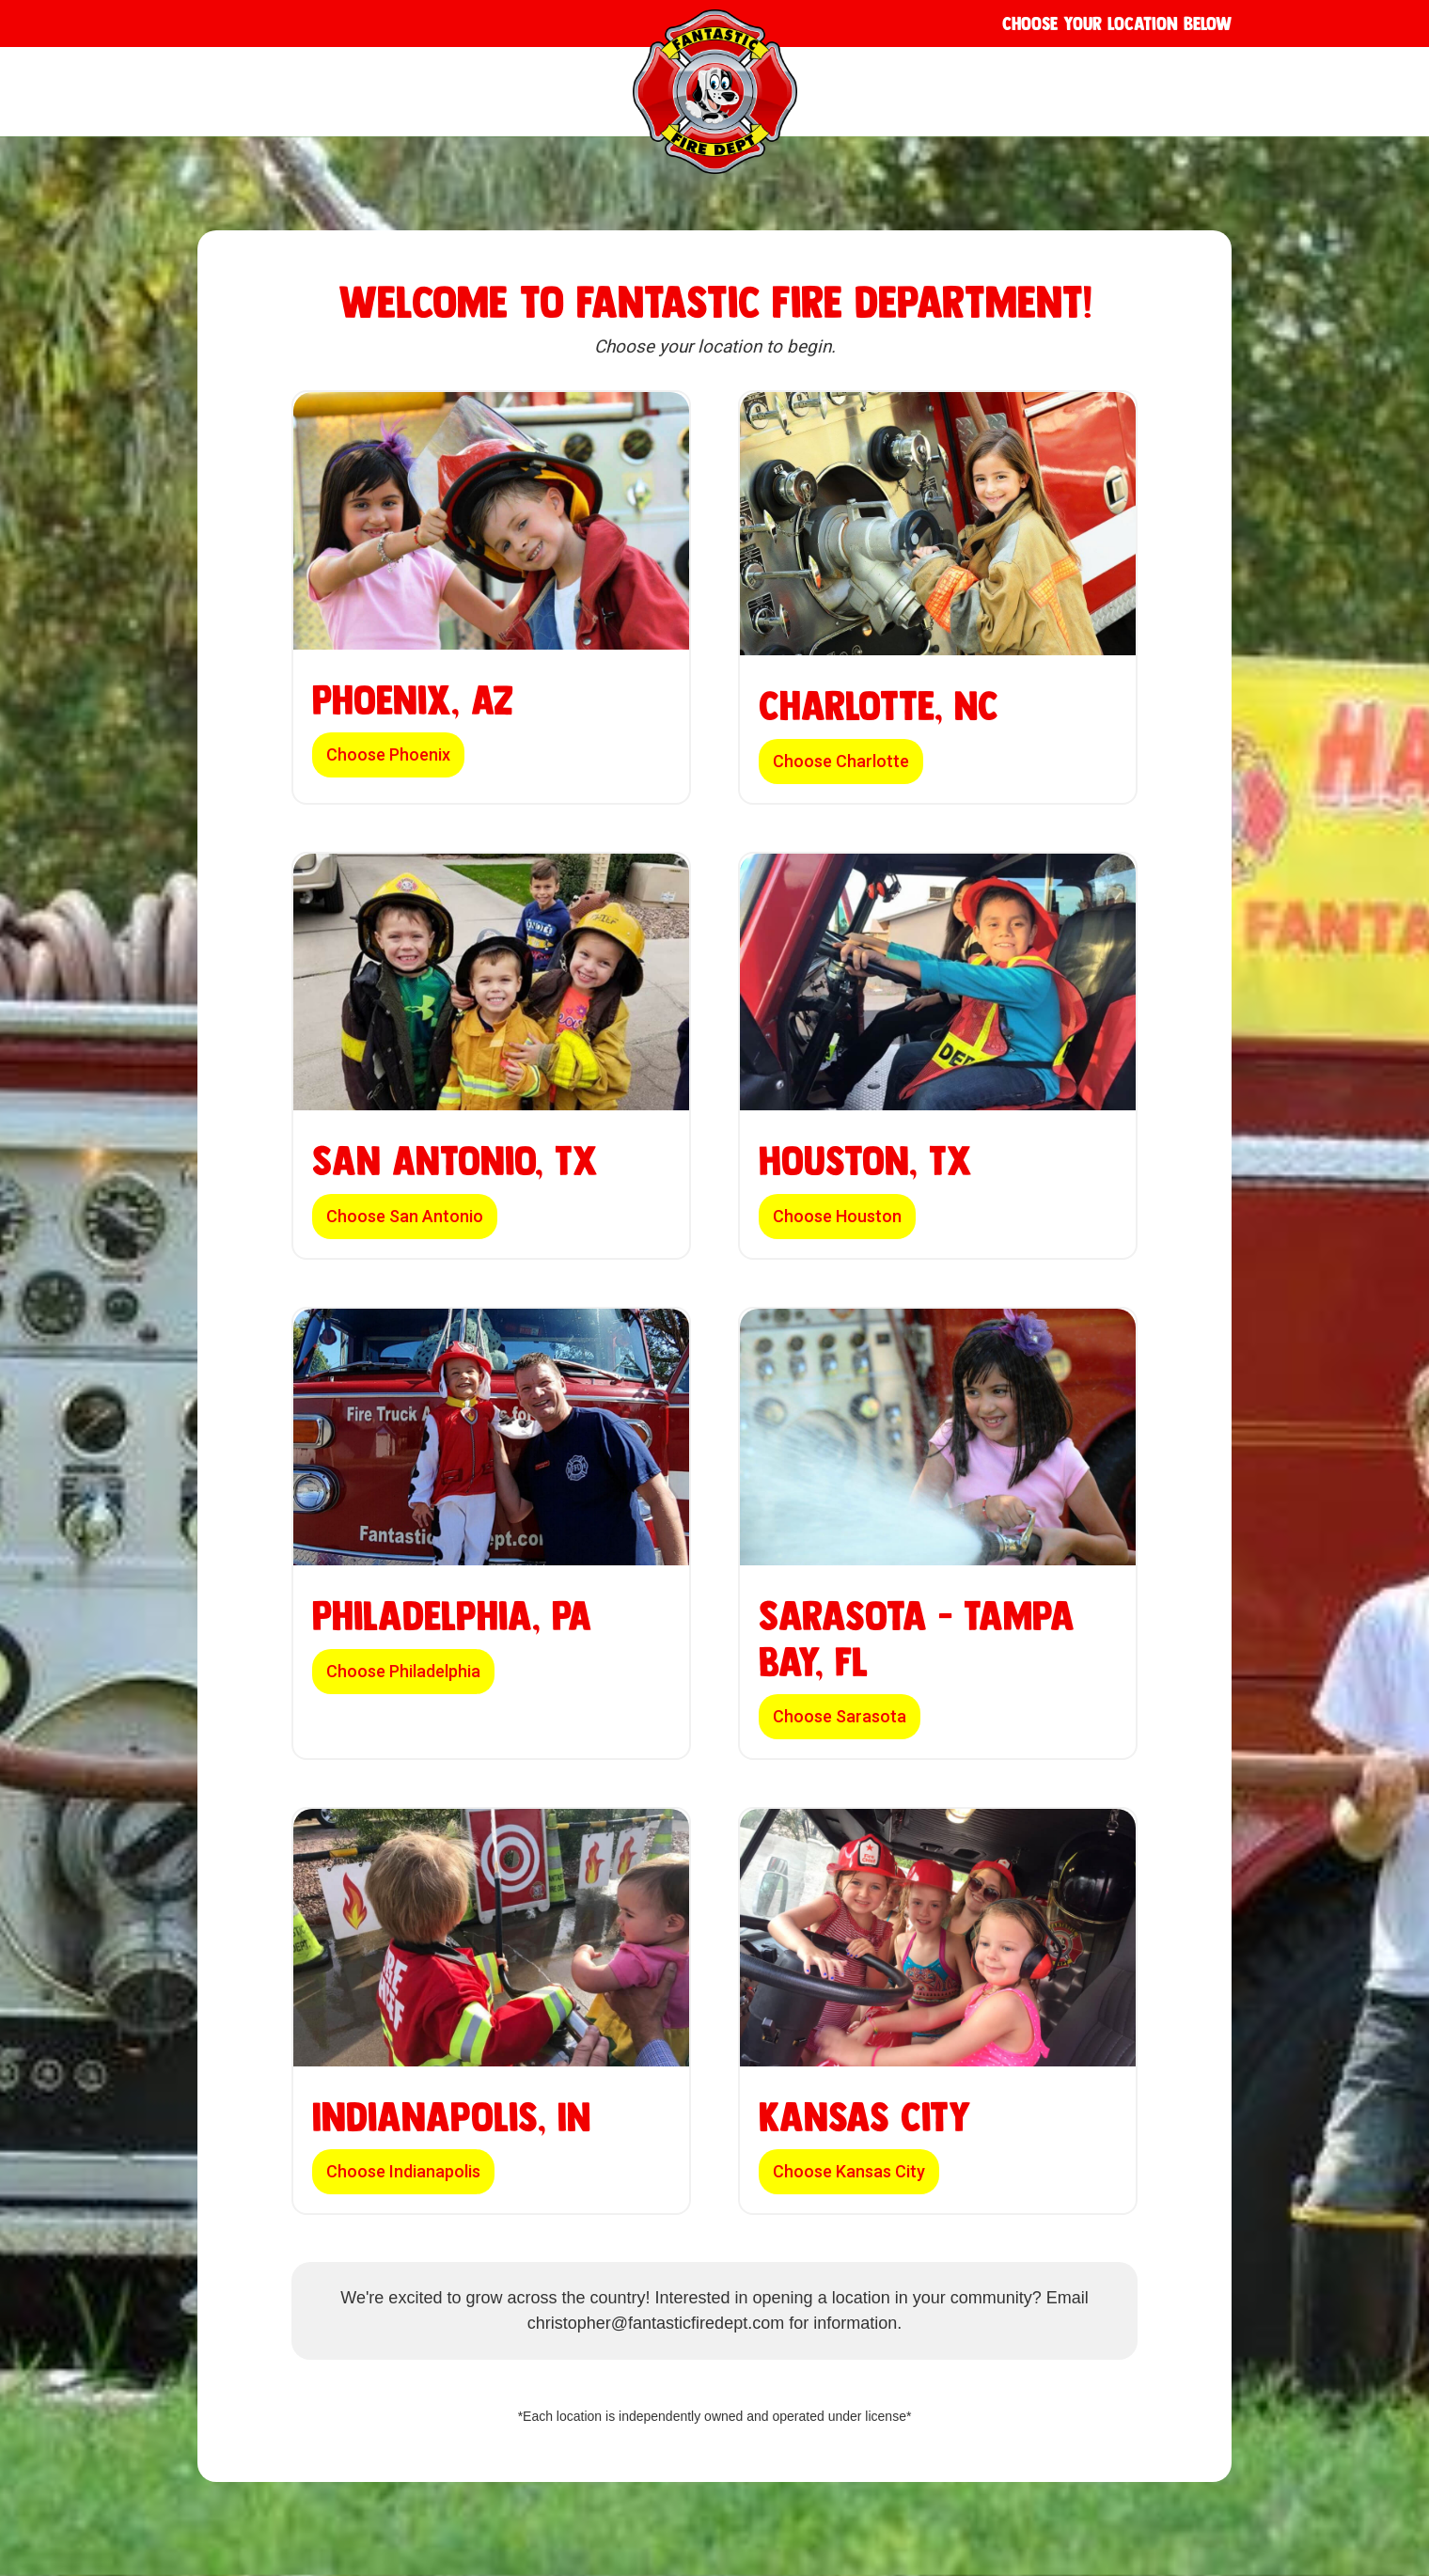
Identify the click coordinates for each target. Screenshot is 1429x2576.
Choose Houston (837, 1216)
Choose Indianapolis (403, 2171)
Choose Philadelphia (403, 1671)
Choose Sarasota (839, 1716)
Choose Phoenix (388, 754)
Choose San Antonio (404, 1216)
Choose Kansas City (849, 2171)
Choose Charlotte (841, 761)
